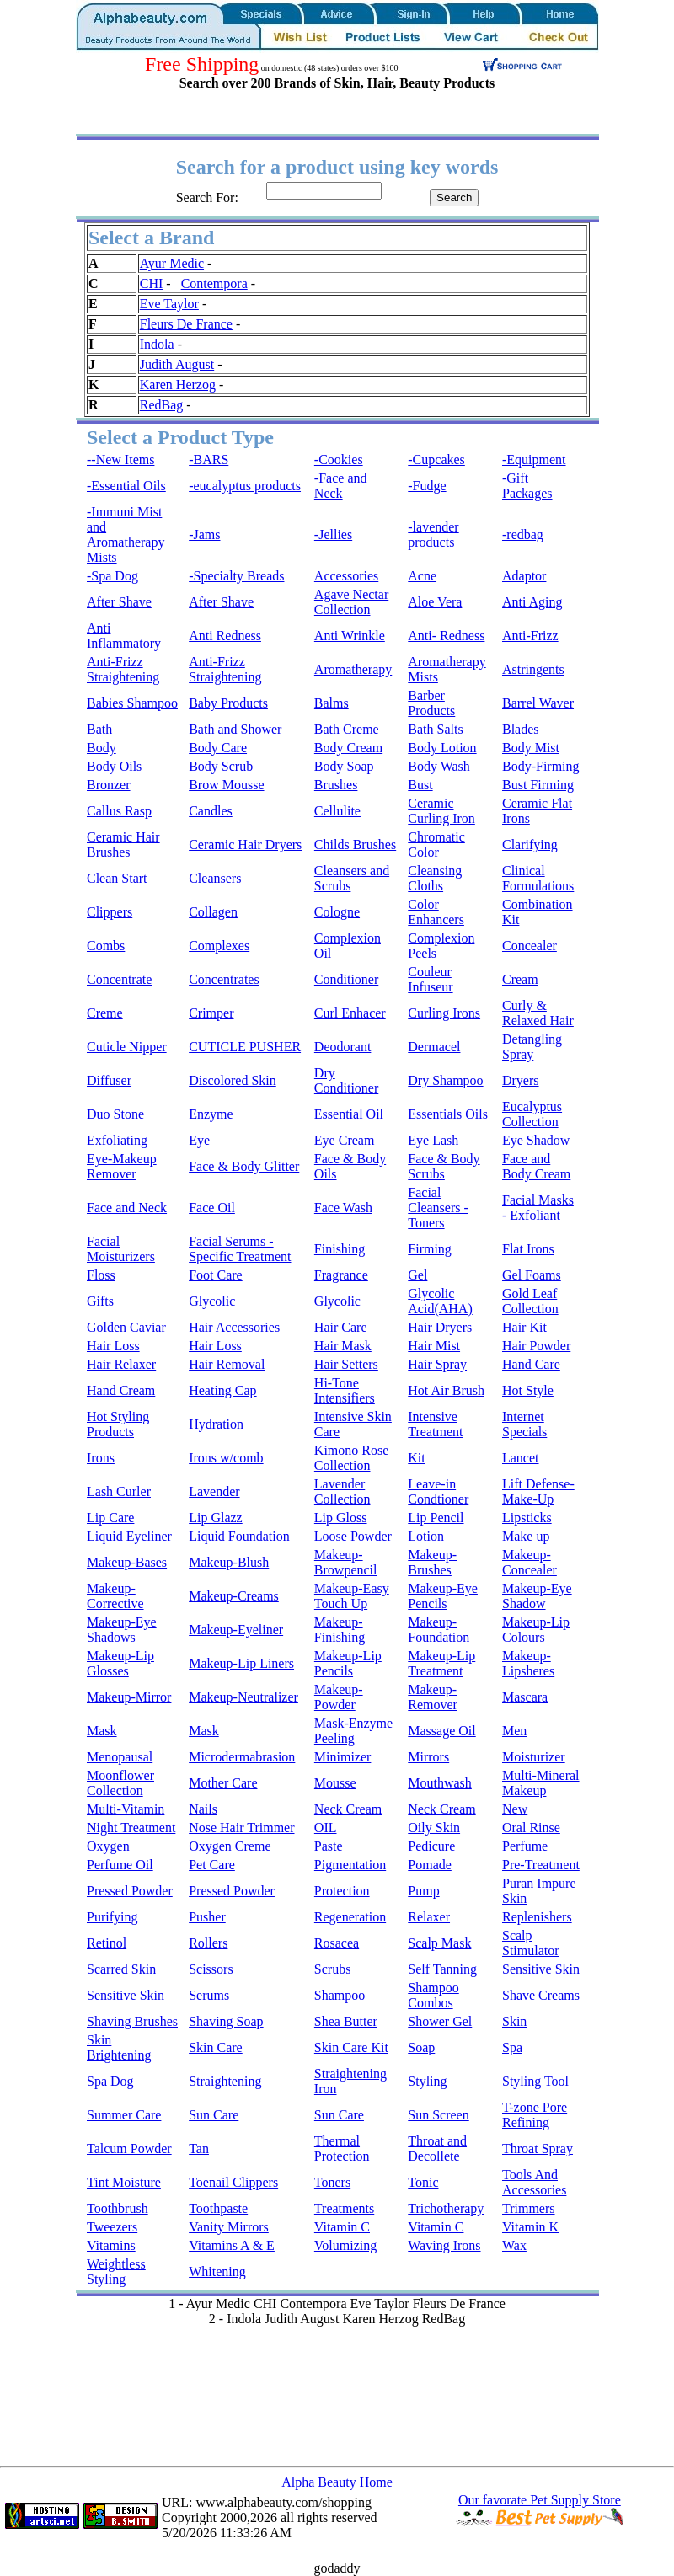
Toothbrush (117, 2208)
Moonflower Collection (120, 1783)
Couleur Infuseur (430, 979)
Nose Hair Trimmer (241, 1827)
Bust (420, 785)
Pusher (207, 1917)
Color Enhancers (436, 912)
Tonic (423, 2182)
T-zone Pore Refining (534, 2115)
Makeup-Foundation (438, 1629)
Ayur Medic (172, 263)
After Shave (119, 602)
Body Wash (439, 766)
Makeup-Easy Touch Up (351, 1596)
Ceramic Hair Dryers (245, 844)
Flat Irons (528, 1249)
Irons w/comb (226, 1458)
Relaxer (429, 1917)
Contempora (214, 283)
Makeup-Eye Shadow (537, 1596)
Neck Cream (348, 1809)
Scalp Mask (439, 1943)
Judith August (177, 364)
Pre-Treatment (541, 1864)
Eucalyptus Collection (532, 1114)
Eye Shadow (536, 1140)
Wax (514, 2245)
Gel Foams (531, 1275)
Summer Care (124, 2115)
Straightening (225, 2081)
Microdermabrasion (242, 1757)
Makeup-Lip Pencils (348, 1663)
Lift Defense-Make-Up (538, 1491)
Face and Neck (127, 1207)
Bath (99, 729)
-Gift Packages (527, 485)
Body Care (218, 747)
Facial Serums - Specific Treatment (240, 1249)
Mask (102, 1731)
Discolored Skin (232, 1080)
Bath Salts (435, 729)
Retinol (106, 1943)
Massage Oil (441, 1731)
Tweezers (112, 2227)
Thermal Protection (342, 2148)
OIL (325, 1827)
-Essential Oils (126, 485)
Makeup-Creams (234, 1596)
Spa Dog (110, 2081)
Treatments (344, 2208)
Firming (430, 1249)
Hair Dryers (440, 1327)
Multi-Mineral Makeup (541, 1783)
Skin (514, 2021)
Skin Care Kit (351, 2047)
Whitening (217, 2271)
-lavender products (433, 534)
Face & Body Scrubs (443, 1166)
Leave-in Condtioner (438, 1491)
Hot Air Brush (446, 1390)
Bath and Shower (235, 729)
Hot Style (528, 1390)
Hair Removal (227, 1364)
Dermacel (434, 1046)
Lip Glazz (216, 1517)
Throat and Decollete (437, 2148)
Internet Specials (524, 1424)
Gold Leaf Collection (530, 1301)
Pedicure (431, 1846)
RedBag (162, 405)
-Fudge (427, 485)
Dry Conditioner (346, 1080)
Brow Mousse (226, 785)
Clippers (109, 912)
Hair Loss (113, 1346)
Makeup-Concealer (529, 1562)
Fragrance (341, 1275)
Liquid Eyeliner (129, 1536)
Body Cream (348, 747)
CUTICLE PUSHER (245, 1046)
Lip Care (110, 1517)
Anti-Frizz (530, 635)
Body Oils (114, 766)
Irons (101, 1458)
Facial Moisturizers (121, 1249)
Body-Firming (541, 766)
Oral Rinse (531, 1827)
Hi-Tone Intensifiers (344, 1390)
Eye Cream (344, 1140)
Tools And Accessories (534, 2182)
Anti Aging (532, 602)
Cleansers (215, 878)
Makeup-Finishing (339, 1629)
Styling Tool (535, 2081)
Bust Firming (538, 785)
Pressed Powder (130, 1891)
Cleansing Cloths (435, 878)
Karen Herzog (178, 384)
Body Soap (344, 766)
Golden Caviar (126, 1327)
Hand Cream (121, 1390)
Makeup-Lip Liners (241, 1663)
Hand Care (531, 1364)
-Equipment (534, 459)
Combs (106, 945)
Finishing (339, 1249)
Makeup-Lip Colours (536, 1629)
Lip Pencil (435, 1517)
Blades (520, 729)
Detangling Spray (532, 1046)
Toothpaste (218, 2208)
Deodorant (343, 1046)
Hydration (216, 1424)
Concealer (529, 945)
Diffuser (109, 1080)
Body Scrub (221, 766)
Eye (199, 1140)
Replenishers (537, 1917)
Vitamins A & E (232, 2245)
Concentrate (119, 979)
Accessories (346, 576)
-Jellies (333, 534)
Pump (423, 1891)
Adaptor (524, 576)
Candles (211, 811)
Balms (331, 703)
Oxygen (108, 1846)
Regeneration (350, 1917)
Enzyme (211, 1114)
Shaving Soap (226, 2021)
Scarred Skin (121, 1969)
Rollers (208, 1943)
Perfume (525, 1846)
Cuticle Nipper (127, 1046)
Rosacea (336, 1943)
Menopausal (119, 1757)
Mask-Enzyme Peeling (353, 1730)
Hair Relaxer (121, 1364)
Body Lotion (442, 747)
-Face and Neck (340, 485)
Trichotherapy (446, 2208)
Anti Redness (225, 635)
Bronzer (109, 785)
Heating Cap (222, 1390)
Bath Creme (346, 729)
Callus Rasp (119, 811)
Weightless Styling (116, 2271)
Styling (427, 2081)
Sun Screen (438, 2115)
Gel (417, 1275)
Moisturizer (533, 1757)
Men (514, 1731)
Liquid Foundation (239, 1536)
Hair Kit (524, 1327)
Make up (525, 1536)
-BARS (208, 459)
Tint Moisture (124, 2182)
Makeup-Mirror (129, 1697)
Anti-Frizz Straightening (123, 669)
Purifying (112, 1917)
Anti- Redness (446, 635)
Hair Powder (536, 1346)
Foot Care (216, 1275)
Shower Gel (440, 2021)
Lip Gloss (340, 1517)
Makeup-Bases (127, 1562)
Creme (105, 1013)
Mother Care (223, 1783)
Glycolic (212, 1301)
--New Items (120, 459)
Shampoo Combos (433, 1995)
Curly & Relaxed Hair (538, 1013)
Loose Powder (353, 1536)
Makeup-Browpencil (345, 1562)
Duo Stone (115, 1114)
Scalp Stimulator (530, 1943)
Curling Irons (444, 1013)
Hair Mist (434, 1346)
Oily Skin (434, 1827)
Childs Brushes (355, 844)
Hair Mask (343, 1346)
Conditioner (346, 979)
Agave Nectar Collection (351, 602)
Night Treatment (131, 1827)
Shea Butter (345, 2021)
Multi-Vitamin (125, 1809)
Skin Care (216, 2047)
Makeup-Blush (229, 1562)
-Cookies (338, 459)
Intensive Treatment (435, 1424)
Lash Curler (119, 1491)
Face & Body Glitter (244, 1166)
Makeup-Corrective (115, 1596)
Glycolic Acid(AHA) (440, 1301)
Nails (203, 1809)
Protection (342, 1891)
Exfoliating (117, 1140)
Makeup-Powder (338, 1697)
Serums (209, 1995)
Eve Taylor (169, 304)
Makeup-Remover (432, 1697)
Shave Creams (541, 1995)
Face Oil (212, 1207)
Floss (101, 1275)
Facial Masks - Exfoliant (538, 1207)
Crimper (211, 1013)
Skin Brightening (119, 2047)
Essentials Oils (448, 1114)
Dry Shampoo (445, 1080)
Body (101, 747)
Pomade (430, 1864)
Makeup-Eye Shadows (122, 1629)
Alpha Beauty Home (337, 2482)
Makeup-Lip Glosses (120, 1663)
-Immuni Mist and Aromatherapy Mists (125, 534)
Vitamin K (530, 2227)
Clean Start (117, 878)
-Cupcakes (436, 459)
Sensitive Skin (541, 1969)
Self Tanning (442, 1969)
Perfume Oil (120, 1864)
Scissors (211, 1969)
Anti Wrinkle (349, 635)
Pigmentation (350, 1864)
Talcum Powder (129, 2148)
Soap (421, 2047)
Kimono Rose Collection (351, 1457)
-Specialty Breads (236, 576)
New (514, 1809)
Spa (512, 2047)
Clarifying (530, 844)
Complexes (219, 945)
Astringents (533, 669)
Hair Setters (346, 1364)
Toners (332, 2182)
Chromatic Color (436, 844)
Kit (416, 1458)
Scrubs (332, 1969)
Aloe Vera (435, 602)
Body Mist (530, 747)
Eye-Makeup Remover (122, 1166)
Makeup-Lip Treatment (441, 1663)
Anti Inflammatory (124, 635)
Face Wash (343, 1207)
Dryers (520, 1080)
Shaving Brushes (132, 2021)
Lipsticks (527, 1517)
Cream (520, 979)
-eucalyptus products (245, 485)
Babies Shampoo (132, 703)
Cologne (337, 912)
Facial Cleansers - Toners (438, 1207)
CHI (151, 283)
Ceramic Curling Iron (441, 811)
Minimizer (343, 1757)
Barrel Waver (538, 703)
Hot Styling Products (118, 1424)
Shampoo (339, 1995)
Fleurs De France (186, 324)
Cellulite (337, 811)
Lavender (214, 1491)
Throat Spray (537, 2148)
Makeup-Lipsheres (528, 1663)
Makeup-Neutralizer (243, 1697)
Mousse (335, 1783)
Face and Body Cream (536, 1166)
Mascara (525, 1697)
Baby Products (228, 703)
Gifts (100, 1301)
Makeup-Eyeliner (236, 1629)
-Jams (204, 534)
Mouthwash (440, 1783)
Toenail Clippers (233, 2182)
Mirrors (428, 1757)
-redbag (522, 534)
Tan (199, 2148)
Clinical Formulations (538, 878)
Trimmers (528, 2208)
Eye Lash (433, 1140)
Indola (157, 344)
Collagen (213, 912)
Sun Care (213, 2115)
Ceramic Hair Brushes (123, 844)
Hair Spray (437, 1364)
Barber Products (431, 703)
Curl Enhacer (350, 1013)
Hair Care (340, 1327)
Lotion (426, 1536)
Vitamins (111, 2245)
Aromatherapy (353, 669)
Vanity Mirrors (229, 2227)
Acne (422, 576)
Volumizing (345, 2245)
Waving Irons (444, 2245)
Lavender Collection (342, 1491)
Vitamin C (342, 2227)
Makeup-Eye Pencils (443, 1596)
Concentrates (224, 979)
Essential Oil (348, 1114)
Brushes (336, 785)
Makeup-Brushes (432, 1562)
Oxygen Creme (229, 1846)
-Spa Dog (112, 576)
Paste (328, 1846)
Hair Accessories (234, 1327)
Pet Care (212, 1864)
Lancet (520, 1458)
